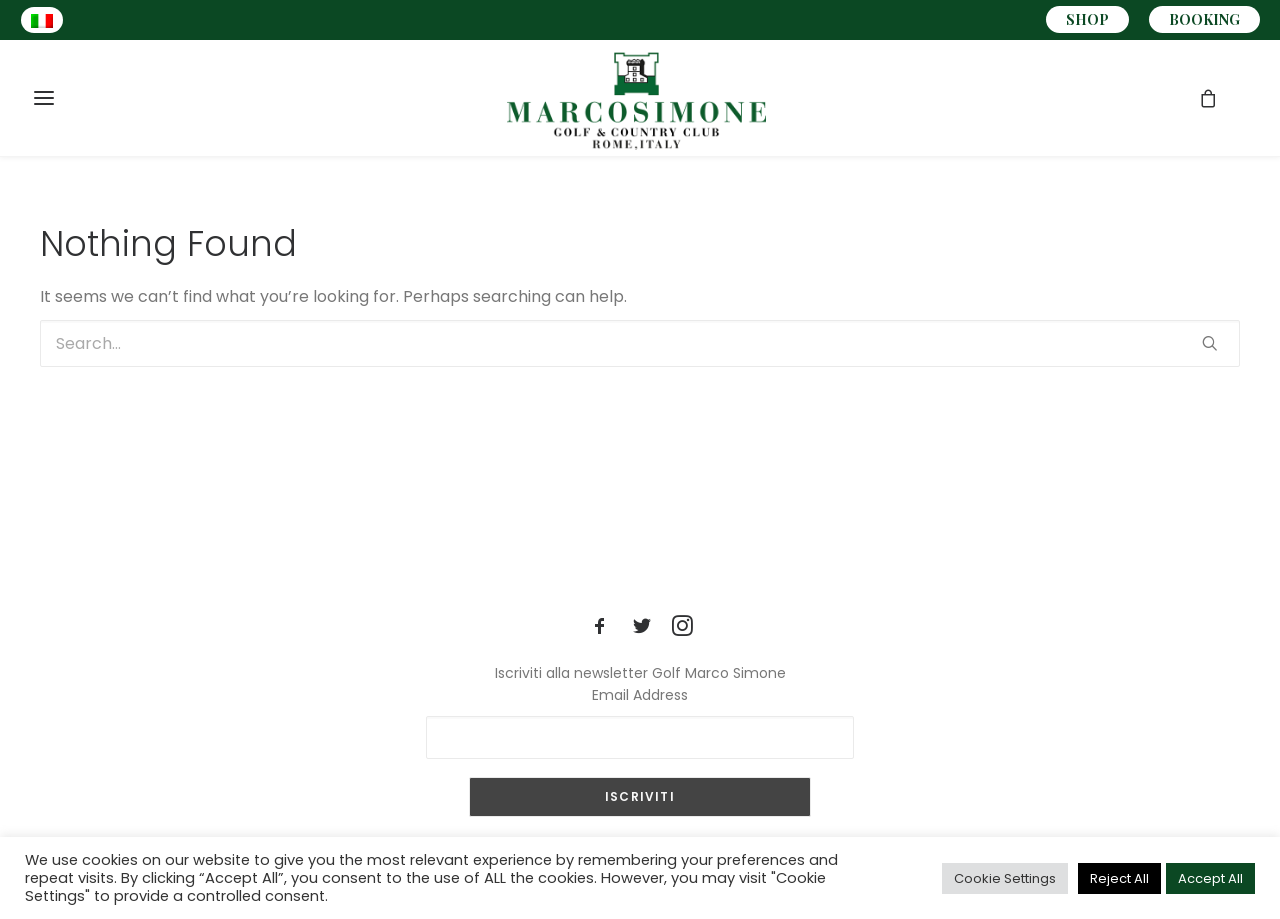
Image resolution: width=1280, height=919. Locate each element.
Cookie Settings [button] (1005, 878)
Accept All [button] (1210, 878)
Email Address (640, 695)
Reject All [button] (1119, 878)
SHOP (1087, 19)
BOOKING (1204, 19)
